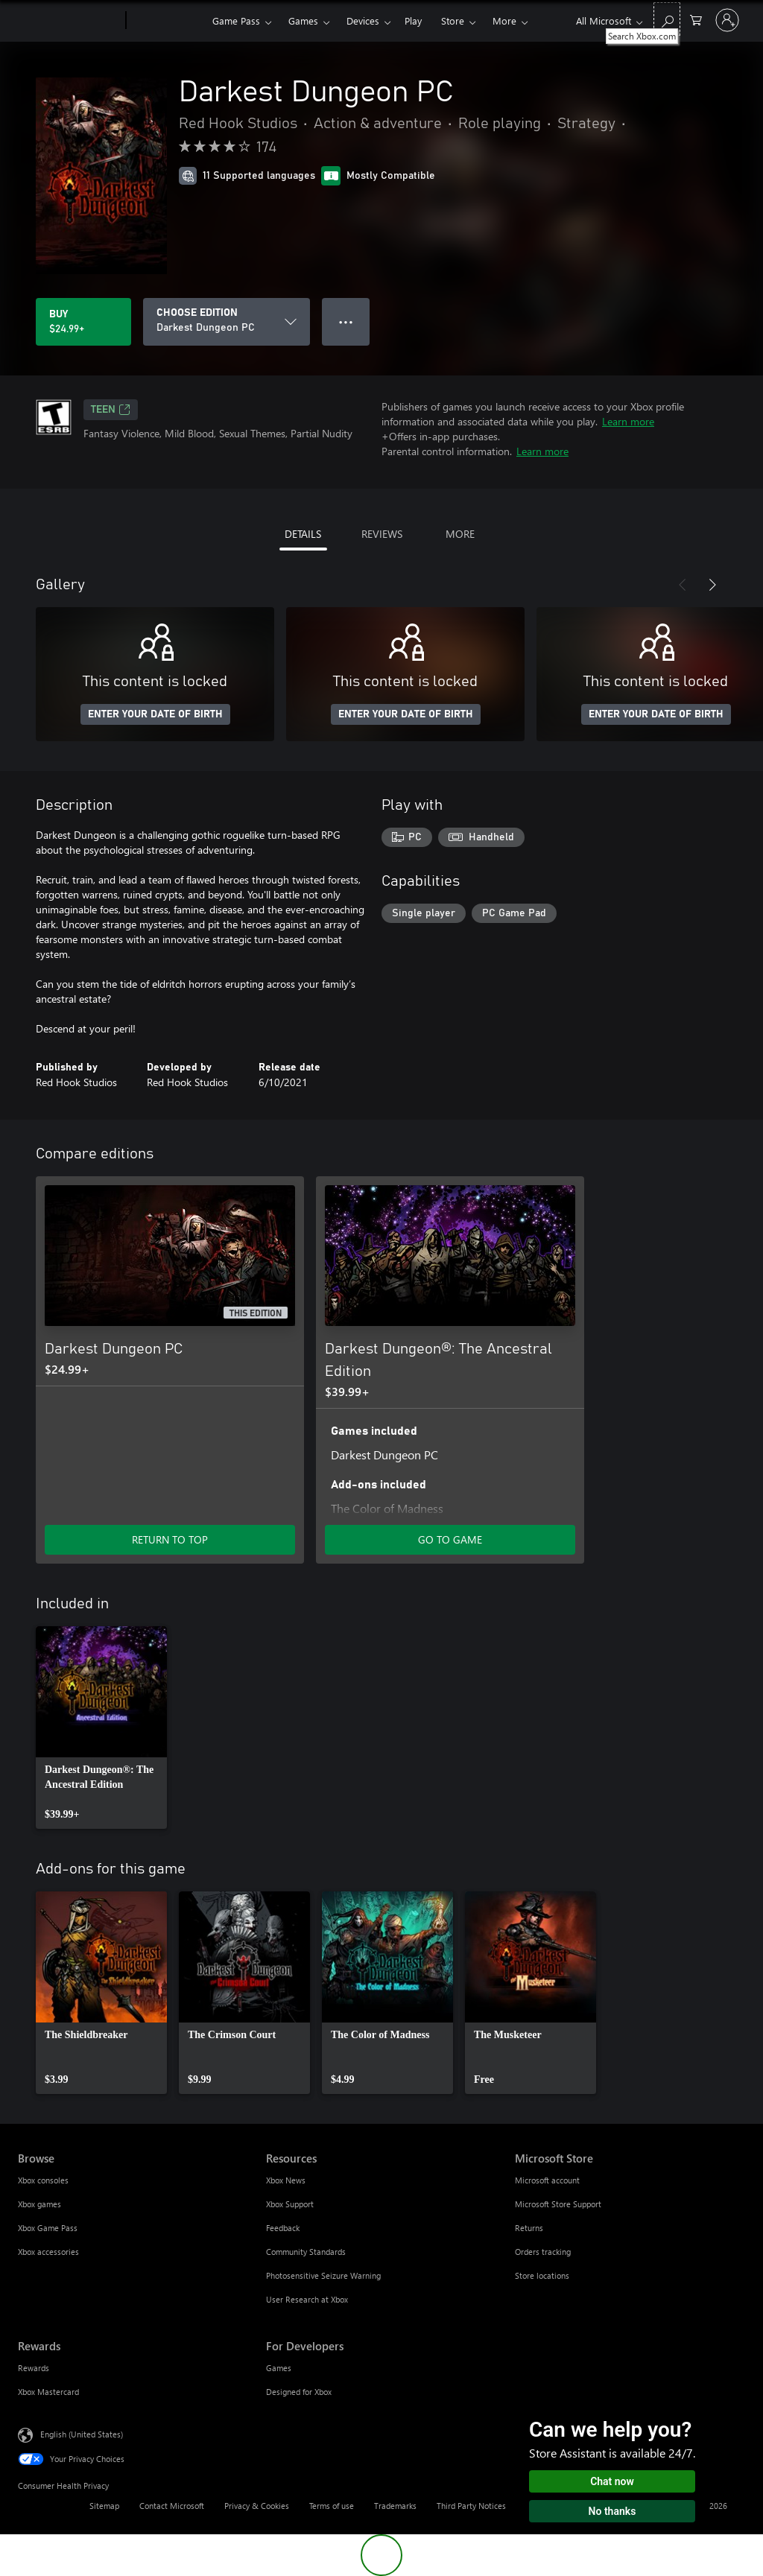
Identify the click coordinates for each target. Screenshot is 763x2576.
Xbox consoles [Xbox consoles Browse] (43, 2180)
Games (303, 20)
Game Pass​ (236, 20)
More (504, 20)
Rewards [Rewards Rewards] (33, 2368)
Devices (362, 20)
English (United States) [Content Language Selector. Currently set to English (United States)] (81, 2434)
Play (413, 20)
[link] (101, 1727)
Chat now (612, 2481)
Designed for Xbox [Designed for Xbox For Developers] (299, 2391)
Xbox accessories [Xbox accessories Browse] (48, 2251)
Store (452, 20)
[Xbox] (167, 21)
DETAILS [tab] (303, 534)
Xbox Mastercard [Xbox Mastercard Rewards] (48, 2391)
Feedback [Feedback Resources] (283, 2228)
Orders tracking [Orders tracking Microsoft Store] (543, 2251)
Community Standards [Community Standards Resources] (306, 2251)
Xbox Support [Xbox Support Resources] (290, 2204)
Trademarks (395, 2505)
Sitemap (104, 2505)
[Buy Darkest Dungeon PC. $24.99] (83, 322)
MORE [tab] (460, 534)
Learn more (628, 421)
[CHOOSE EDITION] (226, 322)
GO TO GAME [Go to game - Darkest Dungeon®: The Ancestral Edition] (450, 1539)
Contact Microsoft (171, 2505)
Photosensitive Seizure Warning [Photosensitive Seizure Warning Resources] (323, 2275)
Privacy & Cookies (256, 2505)
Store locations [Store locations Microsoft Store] (542, 2275)
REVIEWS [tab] (381, 534)
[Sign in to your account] (727, 20)
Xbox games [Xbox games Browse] (39, 2204)
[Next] (712, 584)
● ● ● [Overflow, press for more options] (346, 321)
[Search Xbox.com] (666, 19)
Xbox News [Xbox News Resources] (285, 2180)
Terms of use (331, 2505)
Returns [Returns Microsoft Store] (529, 2228)
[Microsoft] (69, 21)
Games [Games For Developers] (278, 2368)
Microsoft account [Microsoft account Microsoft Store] (547, 2180)
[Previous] (682, 584)
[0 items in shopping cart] (696, 19)
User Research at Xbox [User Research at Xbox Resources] (307, 2299)
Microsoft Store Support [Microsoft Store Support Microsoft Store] (558, 2204)
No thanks (612, 2511)
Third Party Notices (471, 2505)
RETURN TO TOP (170, 1539)
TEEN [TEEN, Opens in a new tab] (110, 410)
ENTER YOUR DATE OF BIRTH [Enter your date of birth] (155, 714)
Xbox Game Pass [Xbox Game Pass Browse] (47, 2228)
